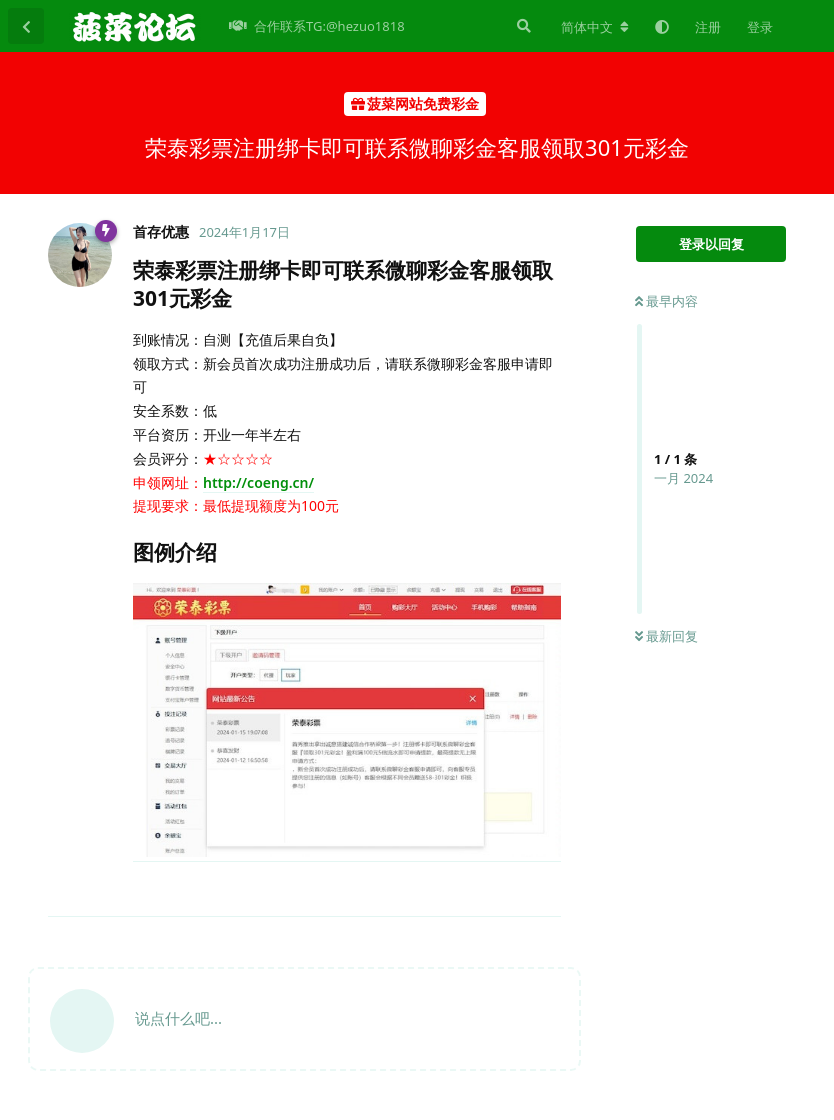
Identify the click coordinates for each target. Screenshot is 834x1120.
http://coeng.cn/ (258, 482)
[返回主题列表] (26, 26)
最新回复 (666, 636)
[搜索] (522, 26)
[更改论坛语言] (595, 27)
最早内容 (666, 301)
